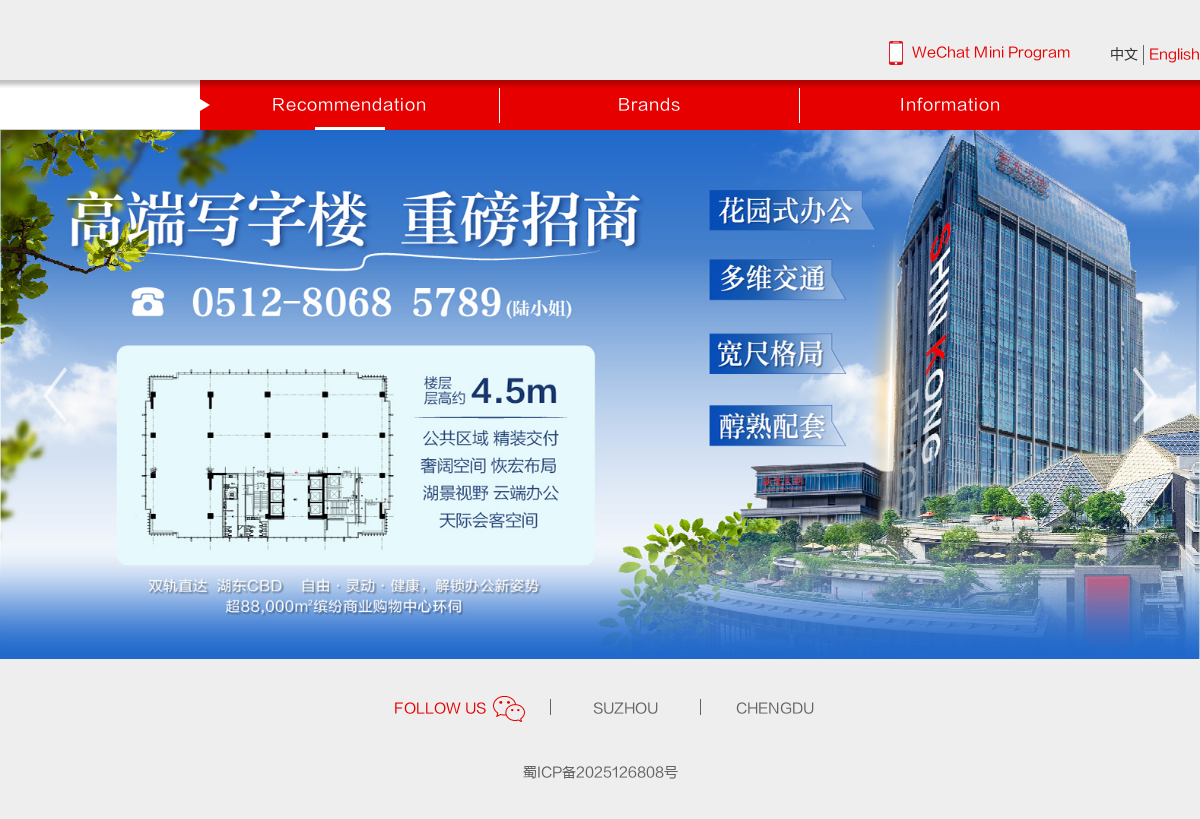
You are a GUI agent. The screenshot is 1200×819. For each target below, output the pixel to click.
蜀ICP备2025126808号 (600, 772)
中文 (1124, 54)
